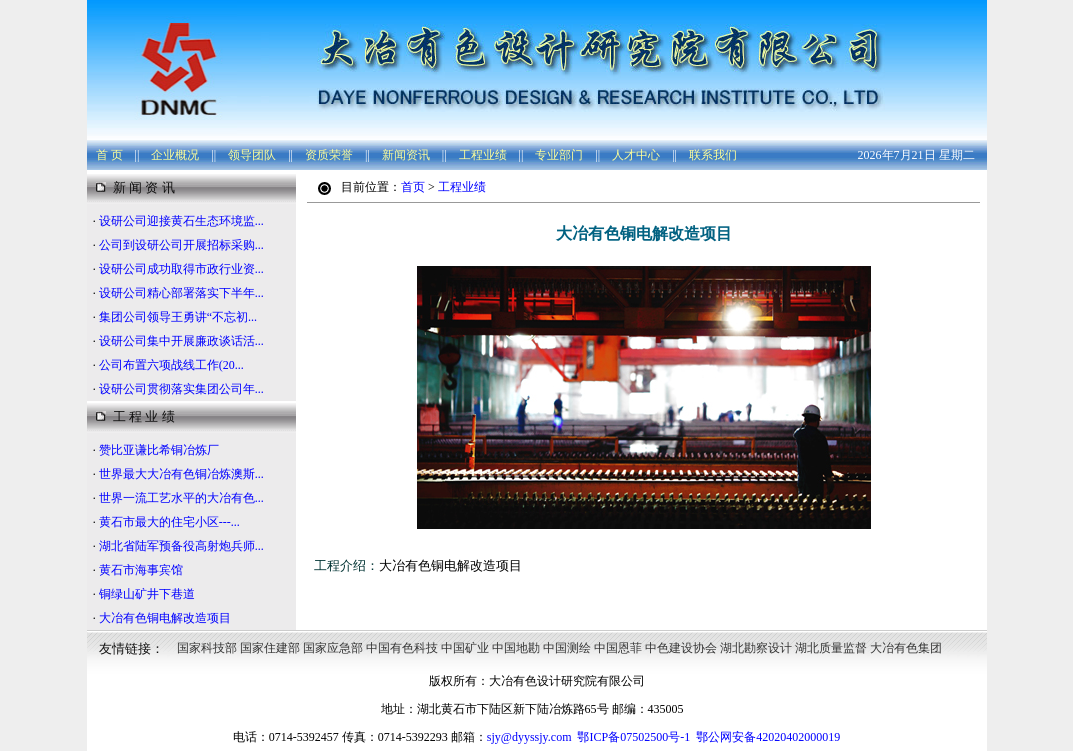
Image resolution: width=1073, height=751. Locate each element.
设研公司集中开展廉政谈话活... (181, 341)
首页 (413, 187)
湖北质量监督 (831, 648)
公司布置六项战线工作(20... (171, 365)
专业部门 (559, 155)
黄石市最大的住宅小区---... (169, 522)
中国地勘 (516, 648)
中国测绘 (567, 648)
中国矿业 (465, 648)
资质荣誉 (329, 155)
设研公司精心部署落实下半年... (181, 293)
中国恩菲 (618, 648)
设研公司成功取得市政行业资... (181, 269)
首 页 (109, 155)
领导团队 (252, 155)
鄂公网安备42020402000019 (768, 737)
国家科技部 (207, 648)
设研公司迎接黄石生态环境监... (181, 221)
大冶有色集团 (906, 648)
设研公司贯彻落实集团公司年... (181, 389)
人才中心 (636, 155)
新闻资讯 (406, 155)
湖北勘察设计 (756, 648)
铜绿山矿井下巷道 (147, 594)
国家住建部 (270, 648)
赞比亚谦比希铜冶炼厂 (159, 450)
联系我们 (713, 155)
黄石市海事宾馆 (141, 570)
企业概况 (175, 155)
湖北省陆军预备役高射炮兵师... (181, 546)
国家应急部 (333, 648)
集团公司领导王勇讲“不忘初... (178, 317)
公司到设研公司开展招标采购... (181, 245)
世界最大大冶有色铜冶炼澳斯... (181, 474)
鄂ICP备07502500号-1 (633, 737)
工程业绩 (483, 155)
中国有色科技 (402, 648)
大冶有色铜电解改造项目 (165, 618)
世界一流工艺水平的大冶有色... (181, 498)
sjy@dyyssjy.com (529, 737)
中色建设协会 (681, 648)
